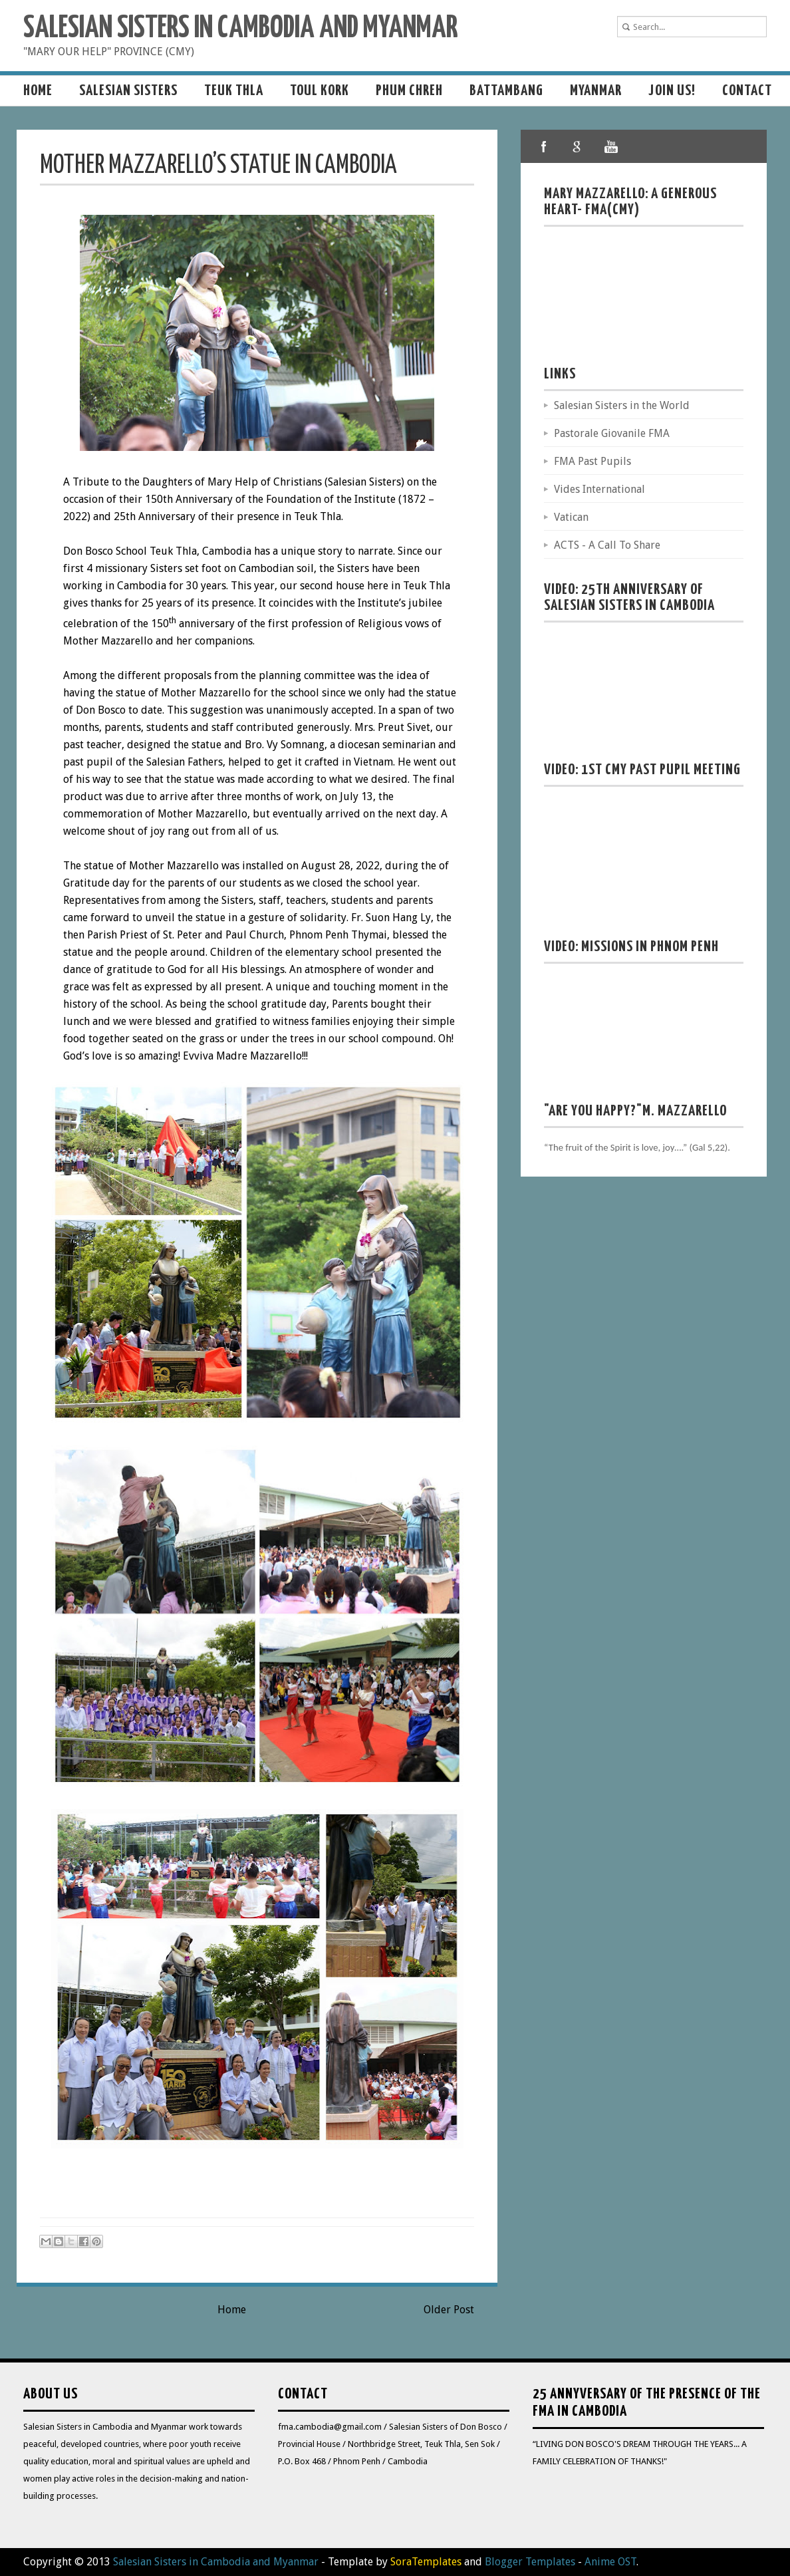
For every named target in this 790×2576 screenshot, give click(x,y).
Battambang (506, 90)
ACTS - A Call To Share (607, 545)
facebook (544, 146)
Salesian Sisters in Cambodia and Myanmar (240, 29)
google (577, 146)
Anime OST (610, 2561)
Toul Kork (319, 90)
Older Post (449, 2309)
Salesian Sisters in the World (622, 405)
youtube (610, 146)
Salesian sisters (128, 90)
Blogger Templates (530, 2561)
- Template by (390, 2561)
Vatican (571, 517)
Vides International (599, 489)
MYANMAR (596, 90)
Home (38, 90)
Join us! (672, 90)
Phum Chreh (409, 90)
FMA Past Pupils (592, 461)
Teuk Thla (233, 90)
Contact (747, 90)
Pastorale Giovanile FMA (612, 433)
